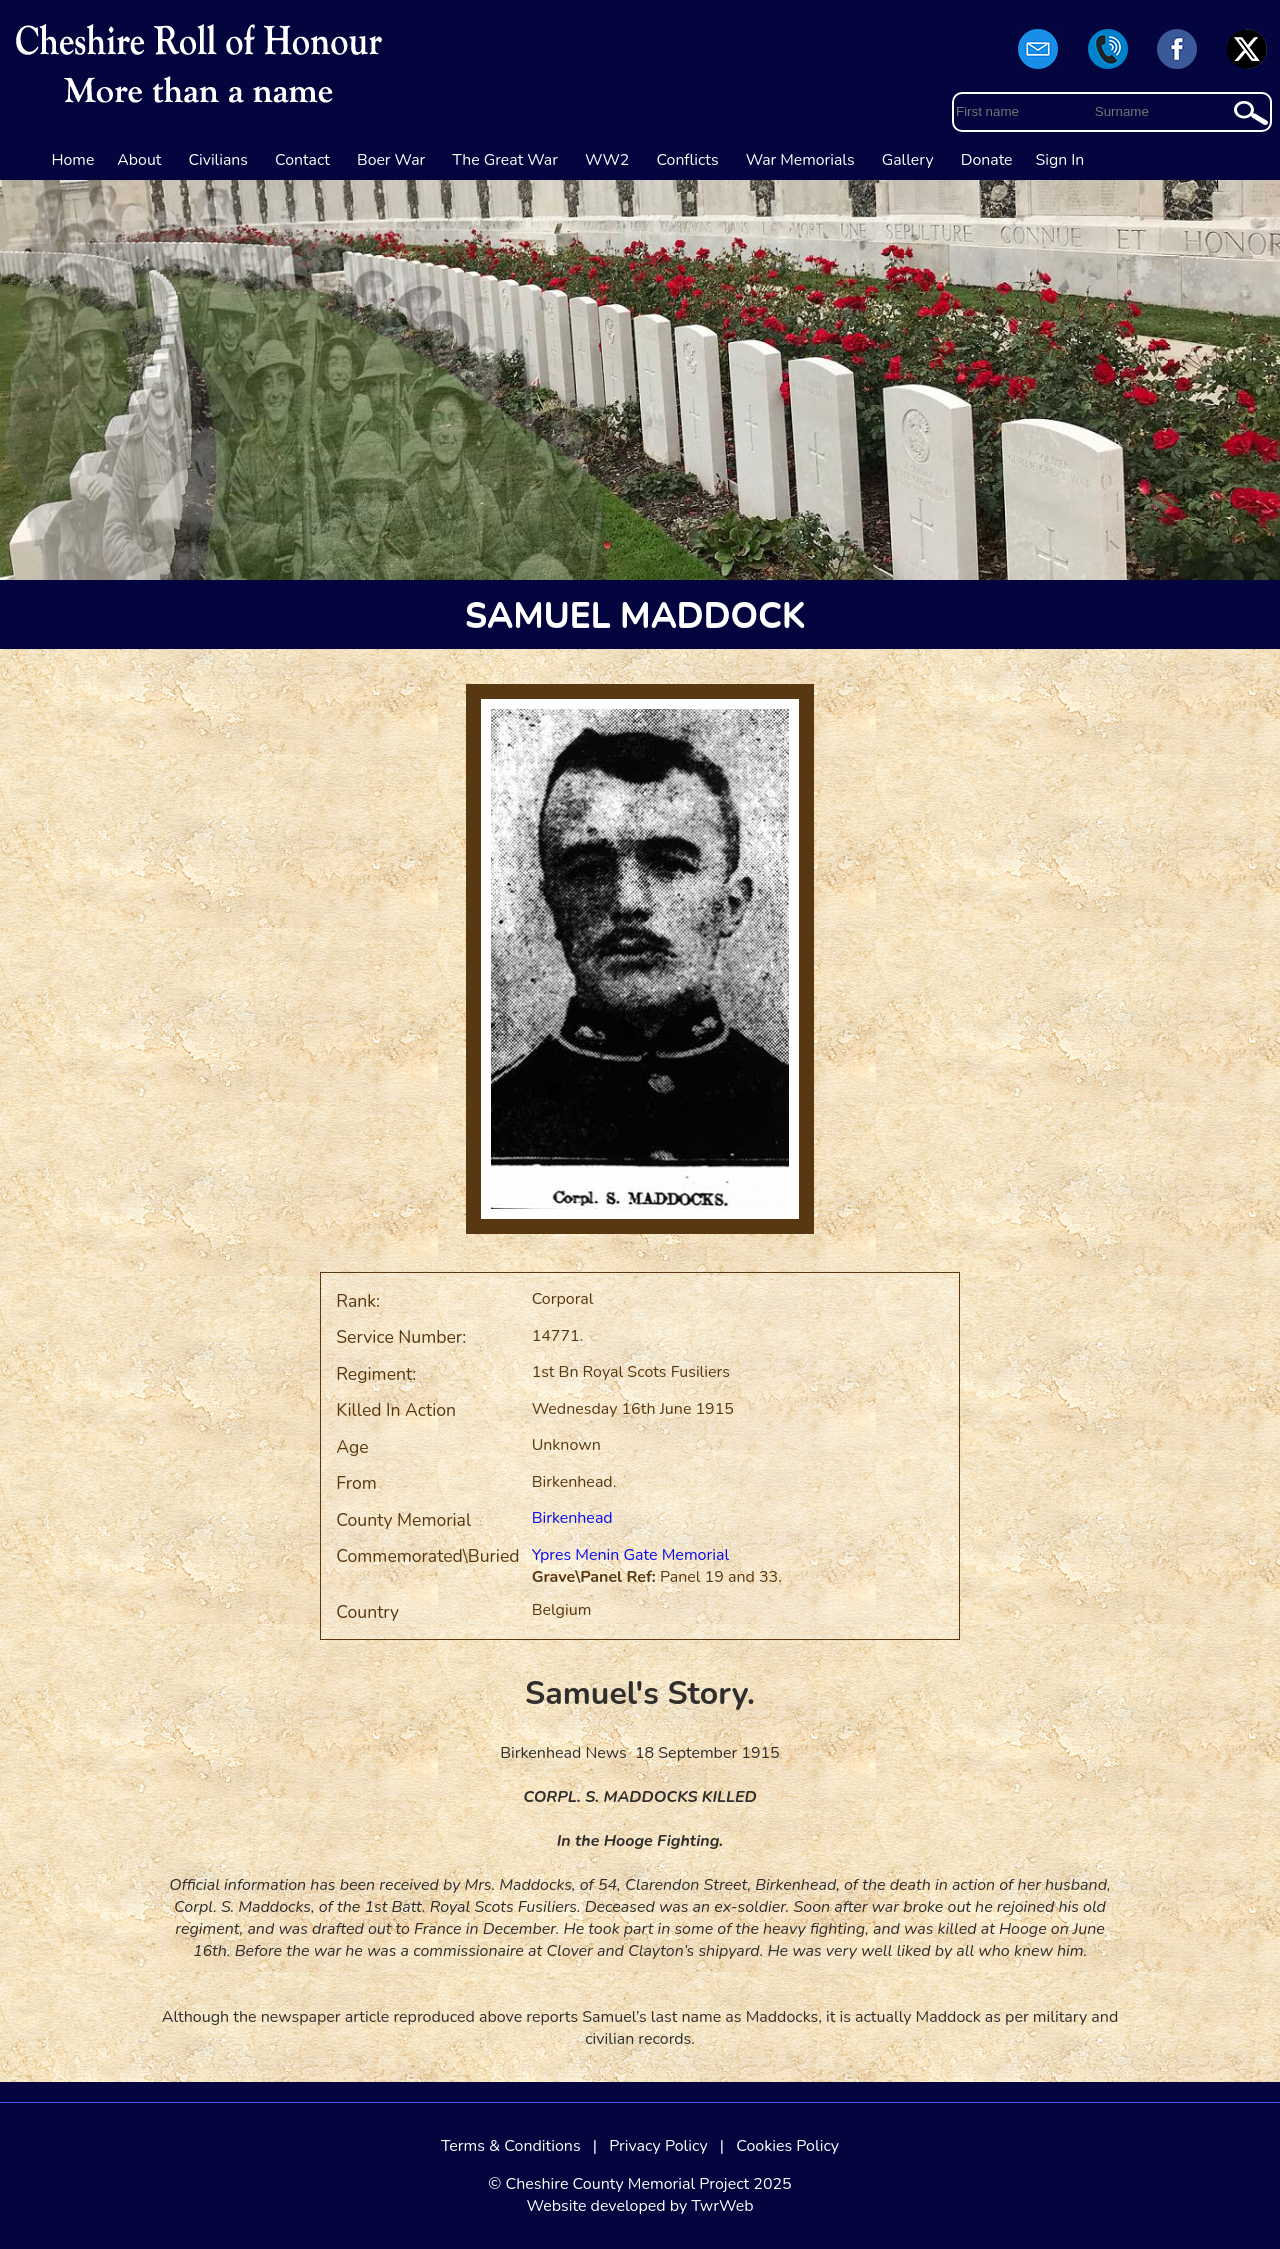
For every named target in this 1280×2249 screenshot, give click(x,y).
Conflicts (687, 160)
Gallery (908, 160)
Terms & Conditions (511, 2146)
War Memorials (800, 160)
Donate (987, 160)
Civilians (218, 160)
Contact (302, 160)
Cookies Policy (787, 2146)
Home (73, 160)
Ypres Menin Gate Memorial (631, 1555)
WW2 (607, 160)
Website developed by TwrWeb (639, 2206)
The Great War (505, 160)
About (139, 160)
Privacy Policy (658, 2146)
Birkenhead (572, 1518)
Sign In (1060, 160)
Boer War (391, 160)
